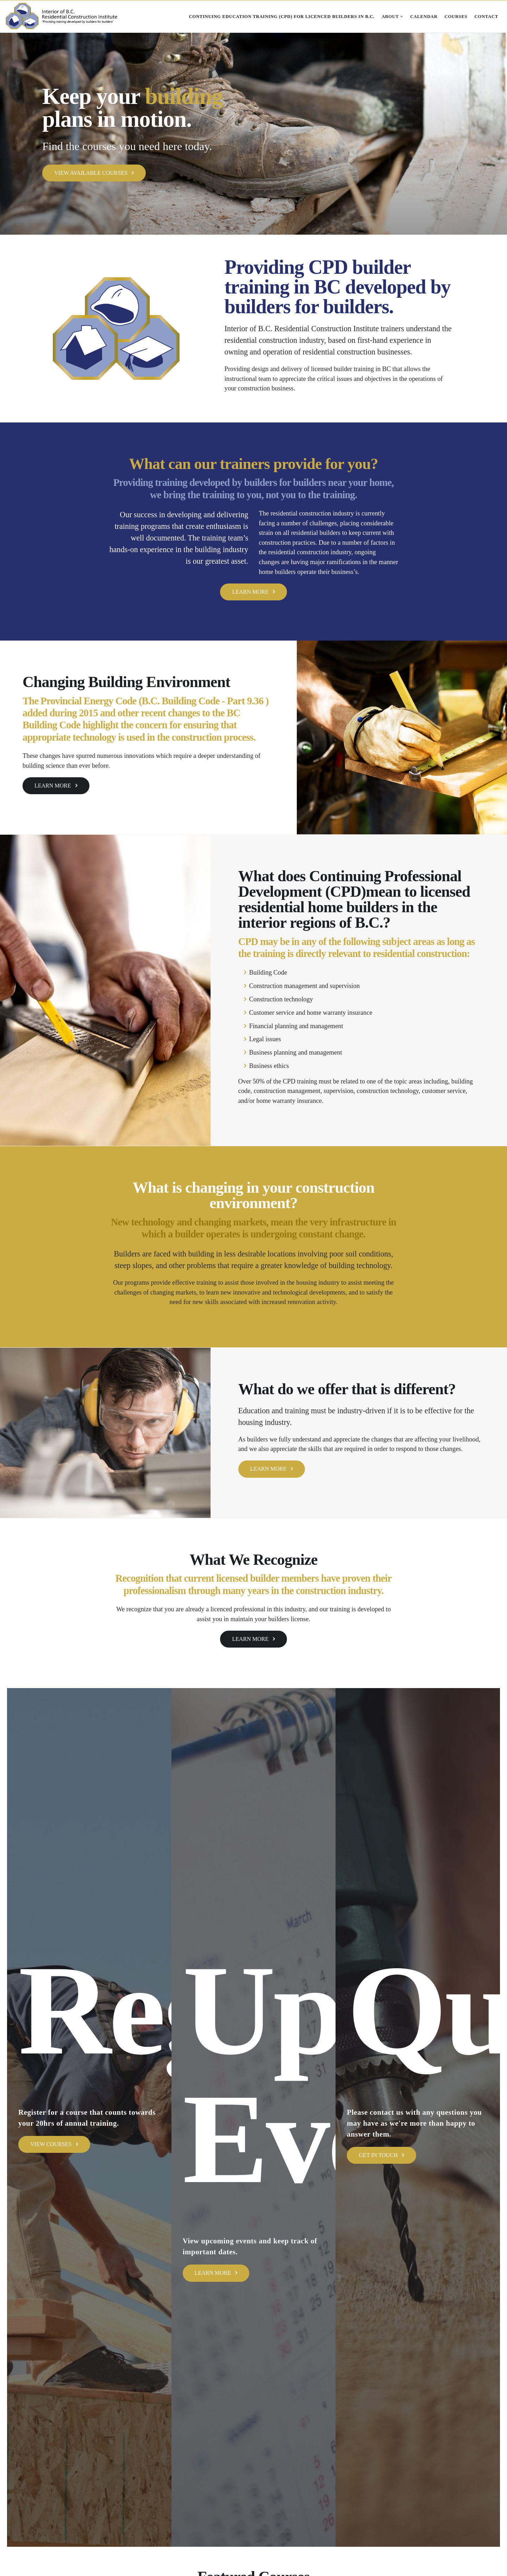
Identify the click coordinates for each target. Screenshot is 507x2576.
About (392, 16)
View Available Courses (94, 173)
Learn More (253, 592)
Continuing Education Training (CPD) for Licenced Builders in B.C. (281, 16)
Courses (456, 16)
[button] (38, 133)
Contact (486, 16)
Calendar (424, 16)
